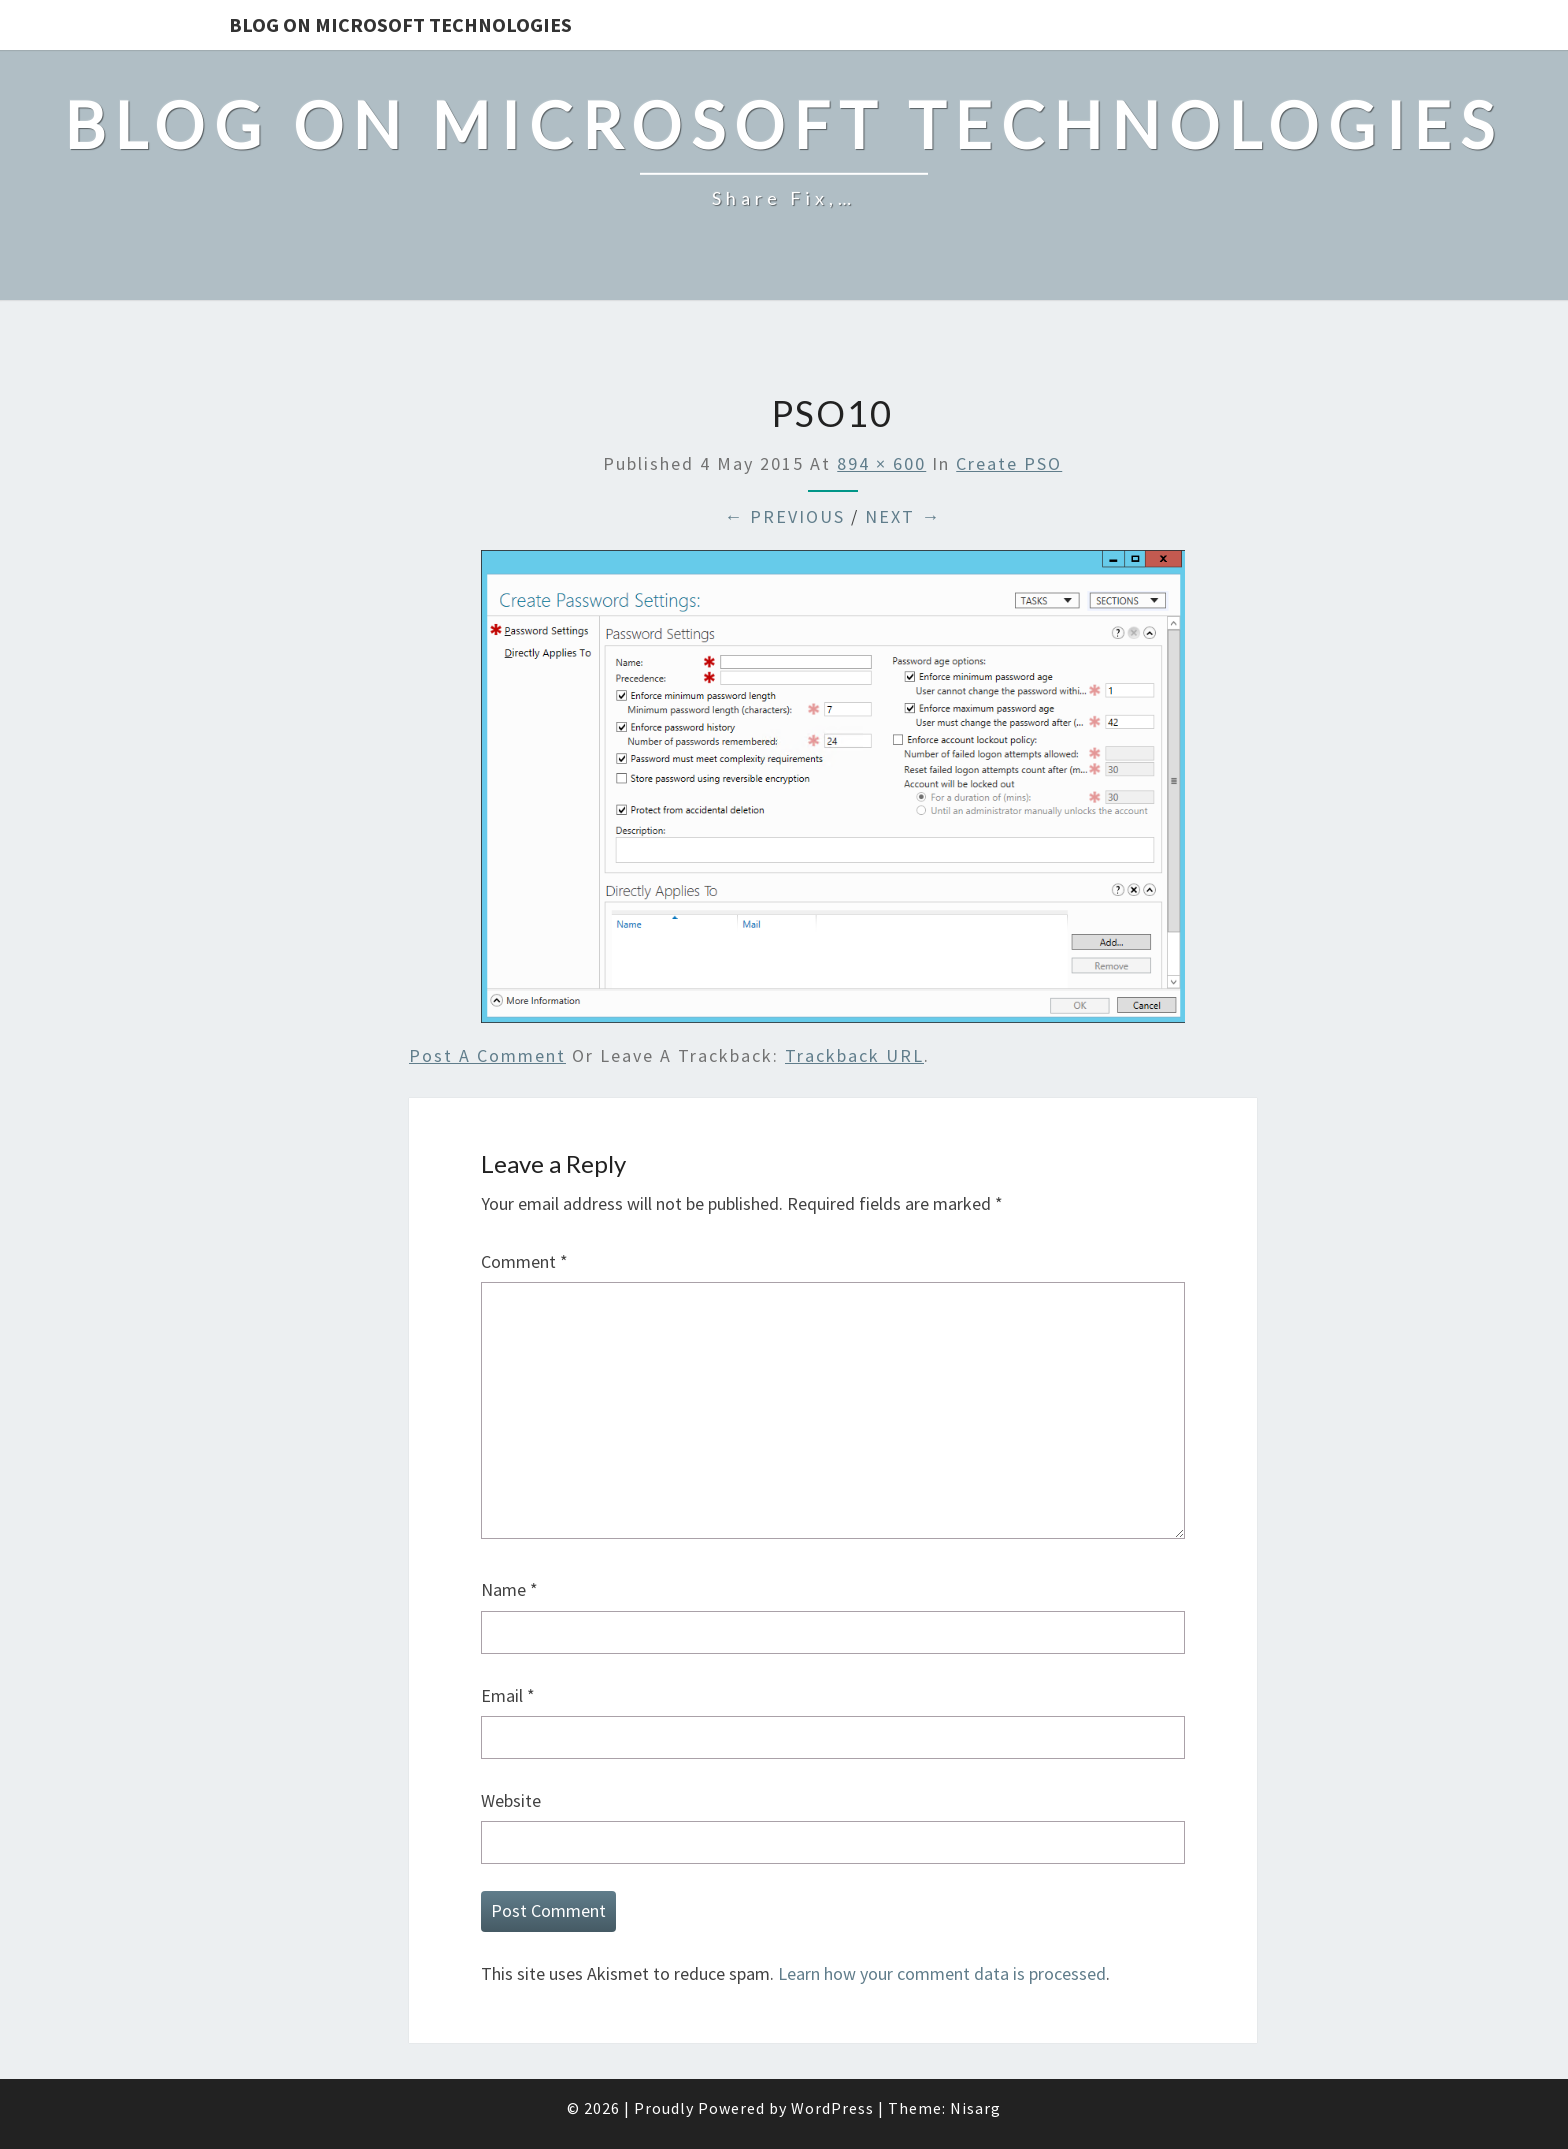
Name (509, 1589)
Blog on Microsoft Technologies (400, 24)
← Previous (784, 516)
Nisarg (975, 2108)
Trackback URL (854, 1055)
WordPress (832, 2108)
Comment (524, 1261)
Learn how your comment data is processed (942, 1973)
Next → (903, 516)
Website (511, 1800)
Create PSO (1009, 463)
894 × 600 (881, 463)
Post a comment (487, 1055)
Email (508, 1695)
